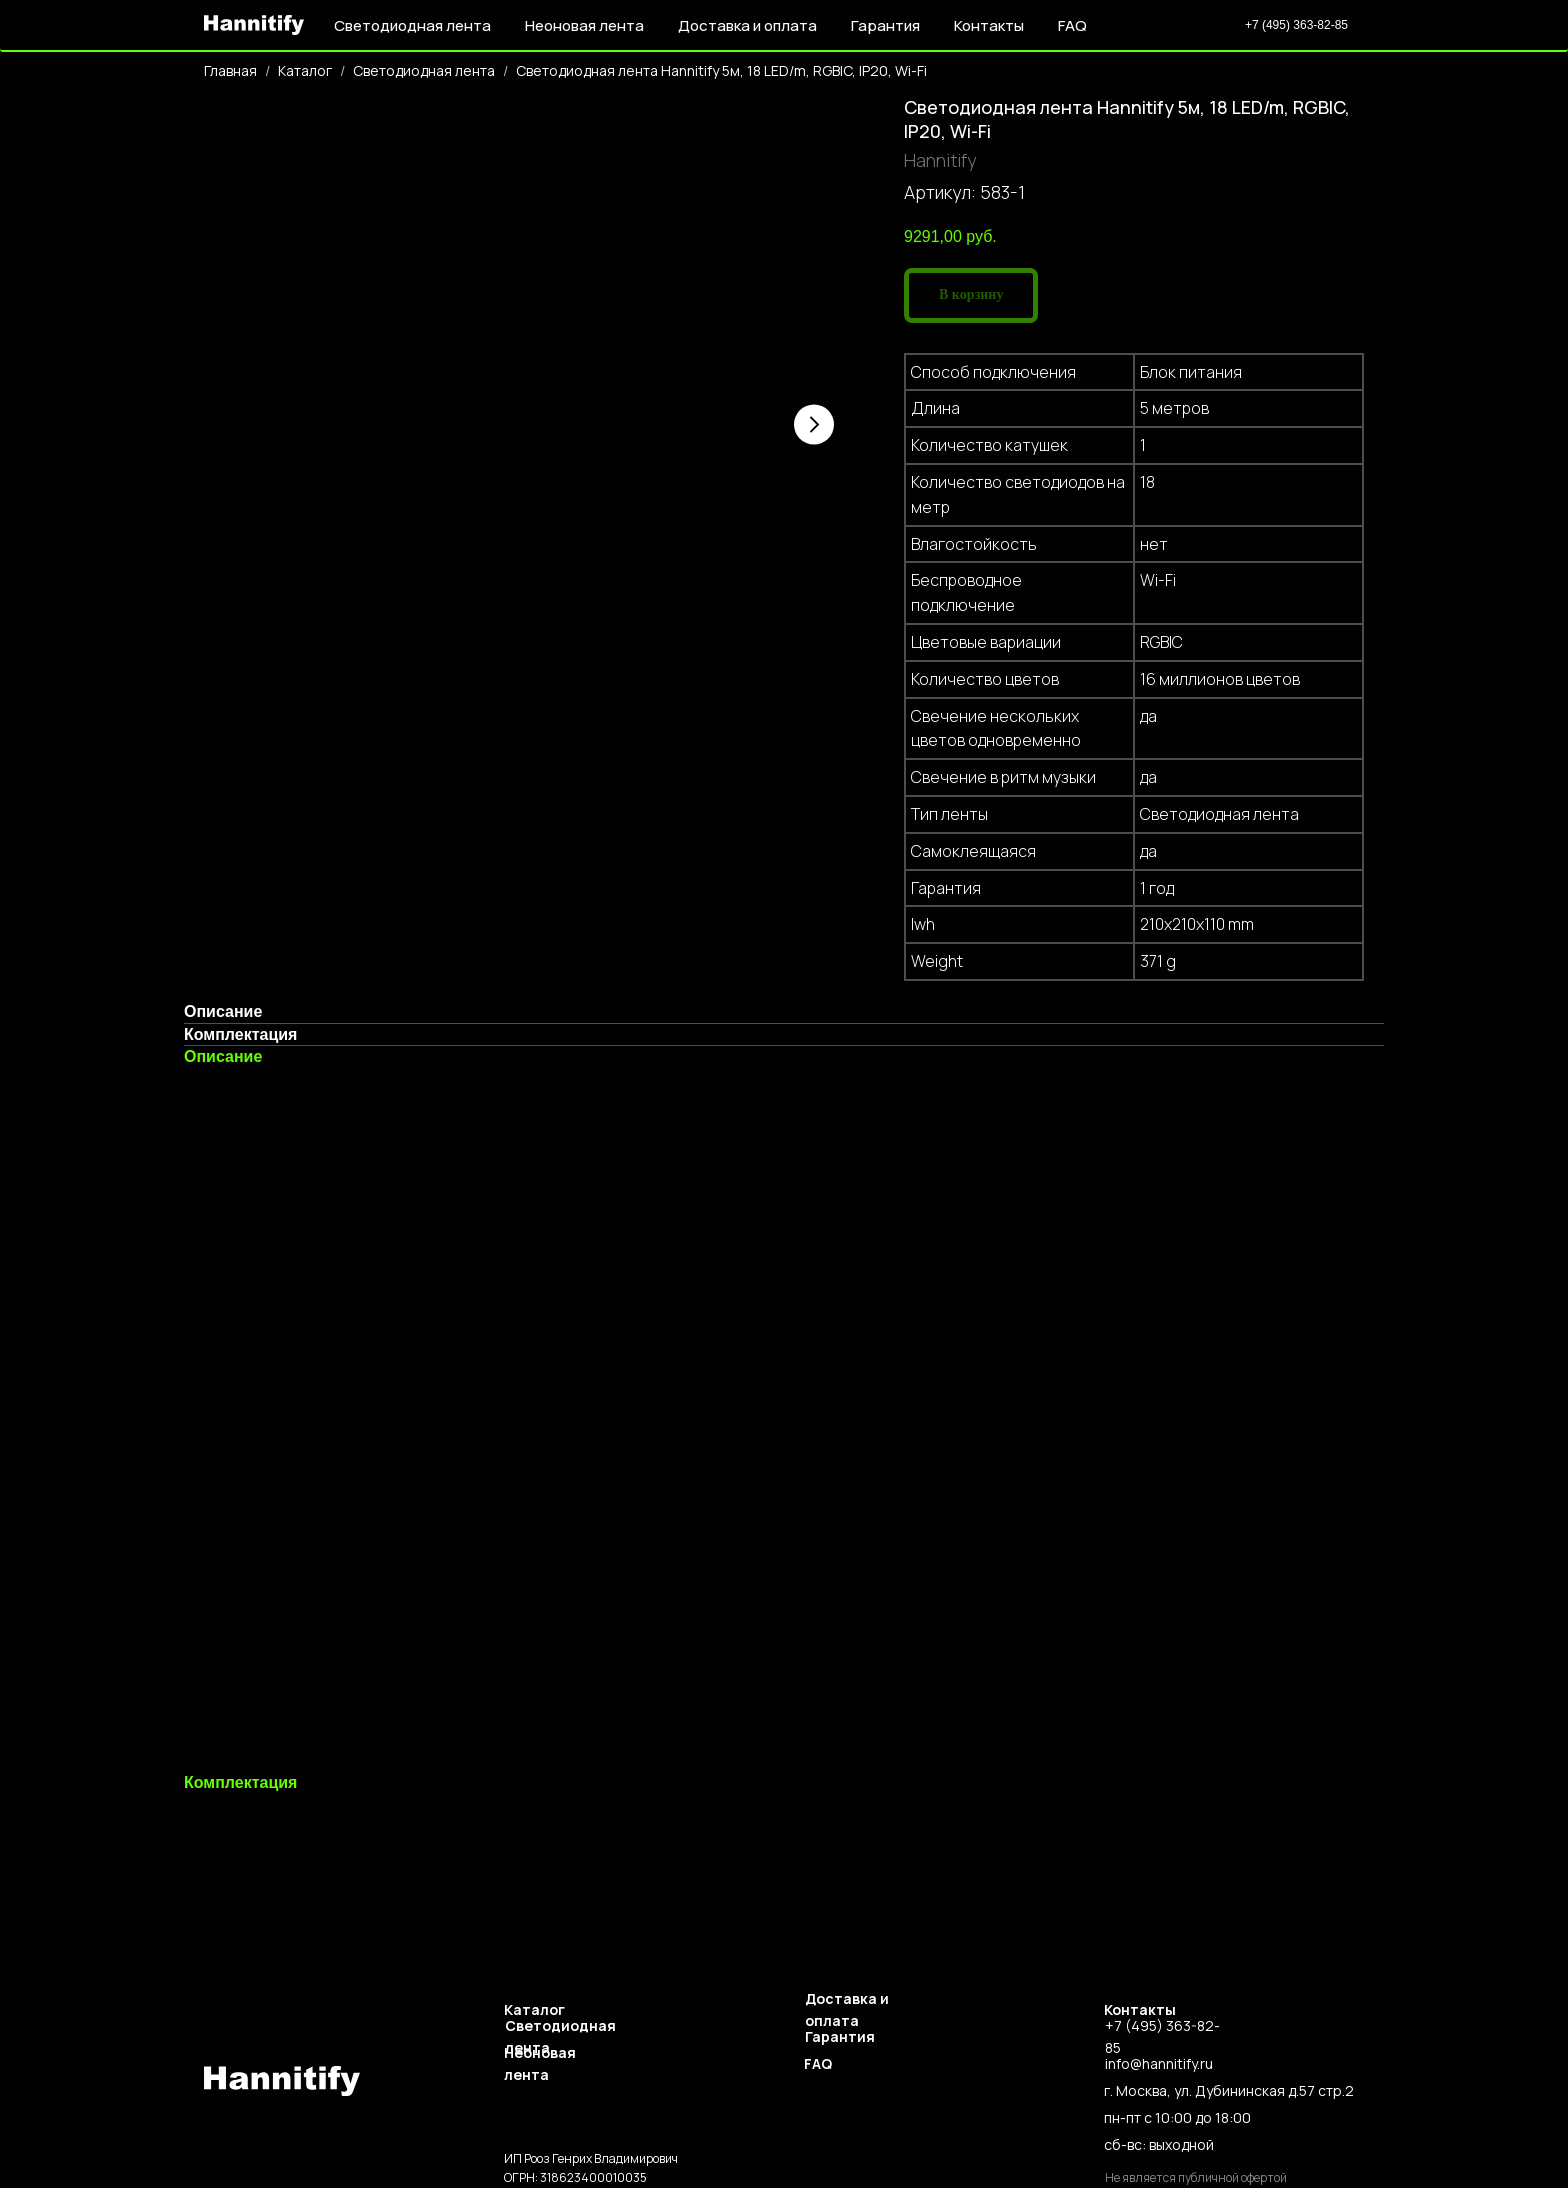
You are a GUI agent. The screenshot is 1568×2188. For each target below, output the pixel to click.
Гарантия (885, 25)
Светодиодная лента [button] (412, 25)
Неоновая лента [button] (584, 25)
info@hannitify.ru (1159, 2063)
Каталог (305, 70)
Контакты (989, 25)
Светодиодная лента (424, 70)
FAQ (1072, 25)
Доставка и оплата (747, 25)
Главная (230, 70)
